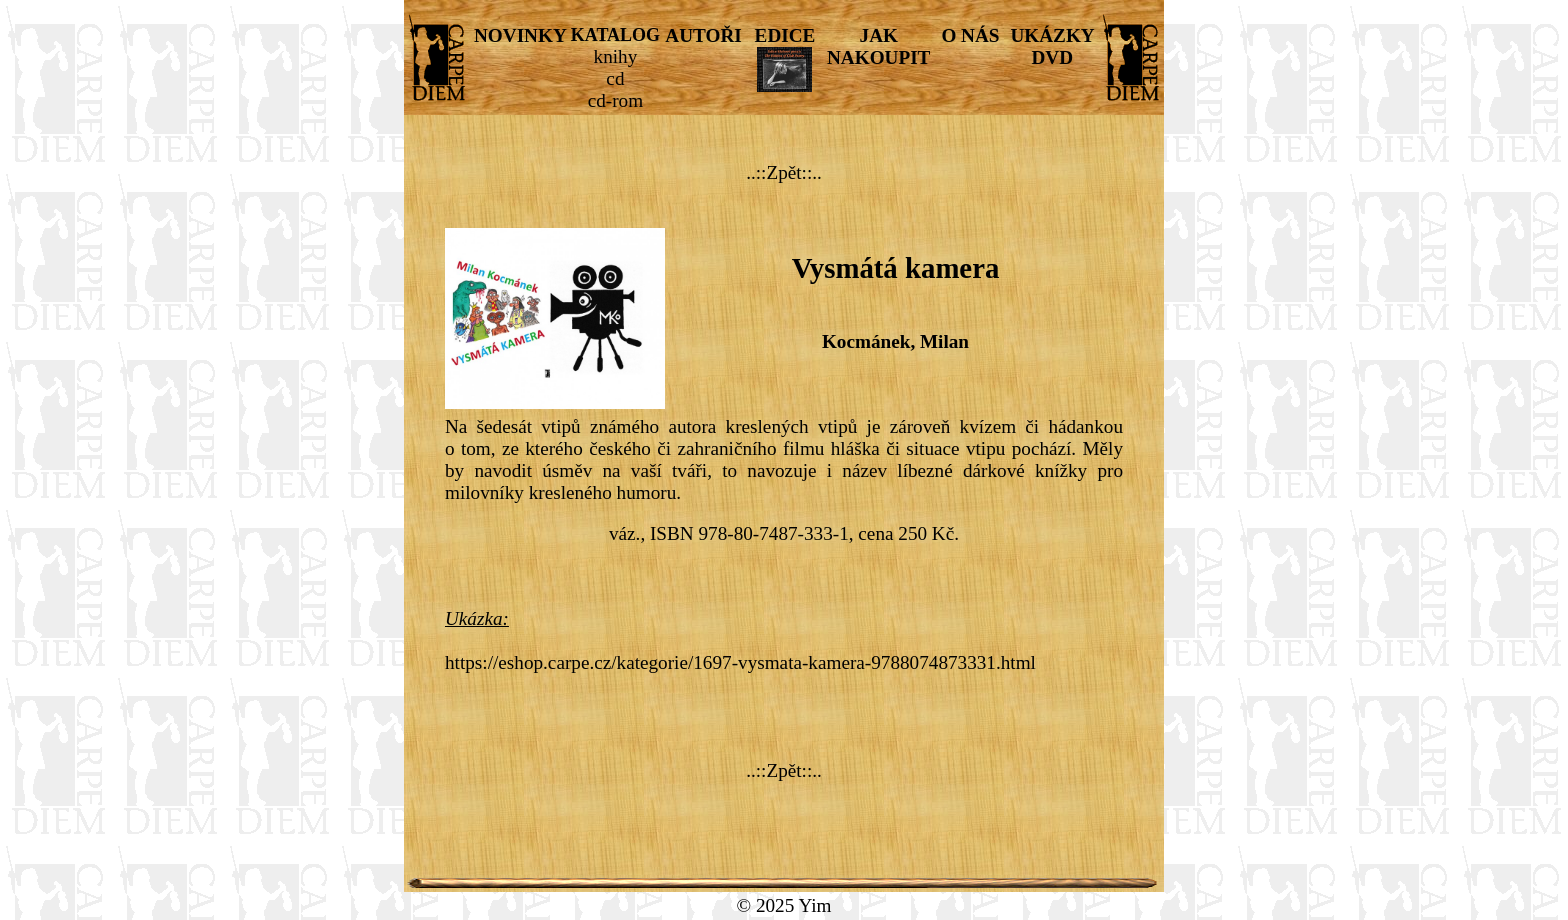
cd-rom (615, 100)
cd (615, 78)
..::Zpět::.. (784, 172)
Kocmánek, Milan (895, 341)
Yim (814, 905)
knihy (616, 56)
